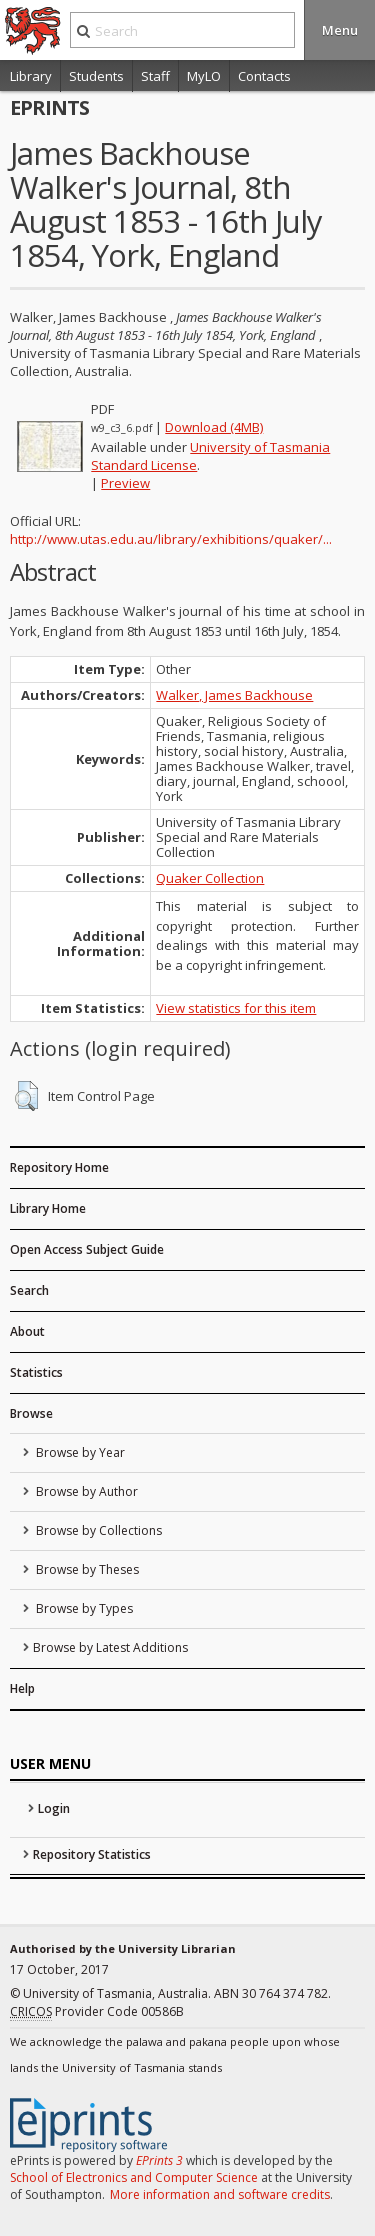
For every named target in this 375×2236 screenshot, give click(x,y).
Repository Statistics (92, 1854)
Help (22, 1688)
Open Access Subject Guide (87, 1249)
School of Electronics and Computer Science (134, 2177)
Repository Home (59, 1167)
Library (31, 76)
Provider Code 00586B (97, 2012)
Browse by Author (85, 1491)
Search (29, 1290)
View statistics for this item (236, 1008)
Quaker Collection (210, 878)
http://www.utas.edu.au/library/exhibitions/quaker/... (171, 539)
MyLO (204, 76)
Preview (125, 483)
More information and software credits (220, 2194)
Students (96, 76)
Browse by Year (79, 1452)
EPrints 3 (159, 2160)
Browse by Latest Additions (110, 1647)
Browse (31, 1413)
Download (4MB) (214, 427)
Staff (155, 76)
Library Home (48, 1208)
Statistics (36, 1372)
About (27, 1331)
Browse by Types (83, 1608)
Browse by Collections (97, 1530)
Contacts (264, 76)
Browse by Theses (86, 1569)
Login (54, 1808)
